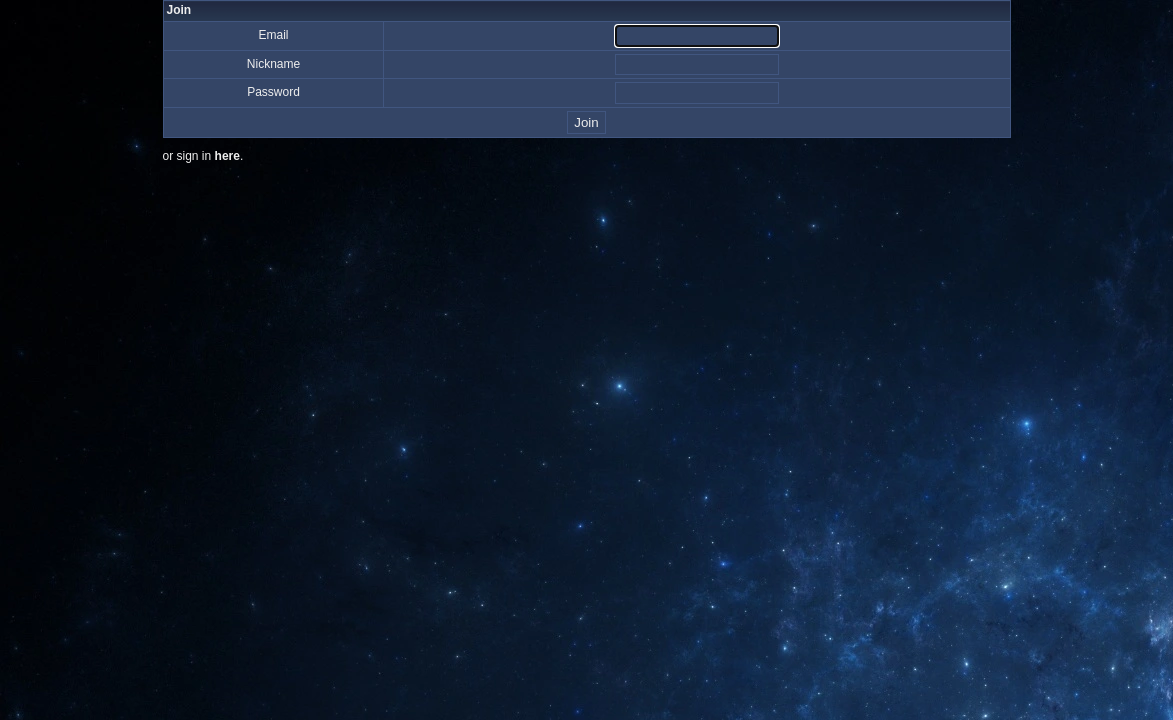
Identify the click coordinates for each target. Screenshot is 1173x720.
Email (273, 35)
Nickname (273, 64)
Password (273, 92)
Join (586, 122)
